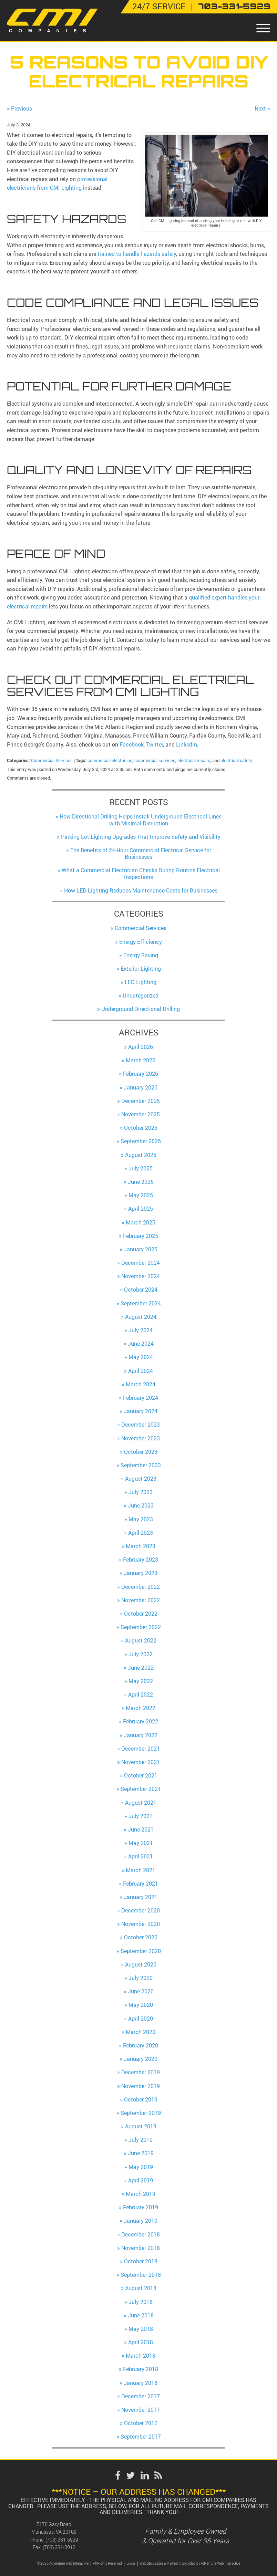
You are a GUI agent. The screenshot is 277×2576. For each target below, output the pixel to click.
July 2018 (141, 2302)
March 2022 (140, 1708)
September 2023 (141, 1465)
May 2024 (141, 1357)
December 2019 (140, 2072)
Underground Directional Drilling (140, 1009)
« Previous (19, 108)
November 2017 (140, 2409)
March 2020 (140, 2032)
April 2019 (140, 2180)
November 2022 (140, 1600)
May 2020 (141, 2005)
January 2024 (140, 1411)
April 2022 (140, 1694)
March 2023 (140, 1546)
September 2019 (141, 2113)
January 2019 (140, 2220)
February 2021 (140, 1883)
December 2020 (140, 1910)
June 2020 (141, 1991)
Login (130, 2563)
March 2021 (140, 1870)
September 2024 (141, 1303)
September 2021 (141, 1789)
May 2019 (141, 2167)
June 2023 (141, 1505)
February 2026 (140, 1073)
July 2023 (141, 1492)
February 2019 (140, 2207)
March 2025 (140, 1222)
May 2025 (141, 1195)
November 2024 (140, 1276)
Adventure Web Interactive (220, 2563)
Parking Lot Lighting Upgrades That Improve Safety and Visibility (140, 837)
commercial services (154, 760)
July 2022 (141, 1654)
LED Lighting (140, 982)
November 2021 (140, 1762)
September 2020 (141, 1951)
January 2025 (140, 1249)
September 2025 (141, 1141)
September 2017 (141, 2436)
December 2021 (140, 1748)
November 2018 (140, 2248)
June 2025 (141, 1182)
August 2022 (140, 1640)
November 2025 (140, 1114)
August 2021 (140, 1802)
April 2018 (140, 2342)
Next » (262, 108)
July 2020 (141, 1978)
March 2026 (140, 1060)
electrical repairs (193, 760)
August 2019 (140, 2126)
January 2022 (140, 1735)
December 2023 (140, 1424)
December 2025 (140, 1101)
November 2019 (140, 2086)
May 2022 (141, 1681)
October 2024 (140, 1289)
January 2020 (140, 2059)
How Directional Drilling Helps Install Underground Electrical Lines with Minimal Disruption (141, 820)
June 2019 (141, 2153)
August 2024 (140, 1317)
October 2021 (140, 1775)
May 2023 (141, 1519)
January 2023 (140, 1573)
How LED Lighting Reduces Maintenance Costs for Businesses (140, 890)
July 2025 (141, 1168)
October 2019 (140, 2099)
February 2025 (140, 1236)
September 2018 (141, 2274)
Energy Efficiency (140, 942)
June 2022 (141, 1667)
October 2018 (140, 2261)
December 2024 (140, 1262)
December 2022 (140, 1587)
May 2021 (141, 1843)
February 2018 (140, 2369)
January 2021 (140, 1897)
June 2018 (141, 2315)
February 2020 (140, 2045)
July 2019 (141, 2140)
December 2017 (140, 2396)
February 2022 (140, 1721)
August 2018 (140, 2288)
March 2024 (140, 1384)
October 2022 (140, 1613)
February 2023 (140, 1559)
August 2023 (140, 1478)
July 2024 (141, 1330)
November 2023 (140, 1438)
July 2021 (141, 1816)
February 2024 (140, 1397)
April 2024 (140, 1371)
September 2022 (141, 1627)
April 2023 (140, 1532)
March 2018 (140, 2355)
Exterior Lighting (141, 968)
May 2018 (141, 2329)
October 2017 (140, 2423)
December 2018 (140, 2234)
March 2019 (140, 2194)
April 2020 (140, 2018)
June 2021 (141, 1829)
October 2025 (140, 1127)
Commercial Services (52, 760)
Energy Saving (140, 955)
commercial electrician (110, 760)
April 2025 (140, 1208)
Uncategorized (140, 995)
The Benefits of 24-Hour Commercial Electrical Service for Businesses (140, 853)
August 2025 (140, 1155)
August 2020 (140, 1964)
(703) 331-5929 (61, 2539)
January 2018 (140, 2383)
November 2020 (140, 1924)
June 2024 (141, 1343)
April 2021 (140, 1856)
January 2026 (140, 1087)
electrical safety (236, 760)
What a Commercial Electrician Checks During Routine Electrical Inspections (141, 873)
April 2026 (140, 1047)
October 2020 (140, 1937)
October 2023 (140, 1452)
